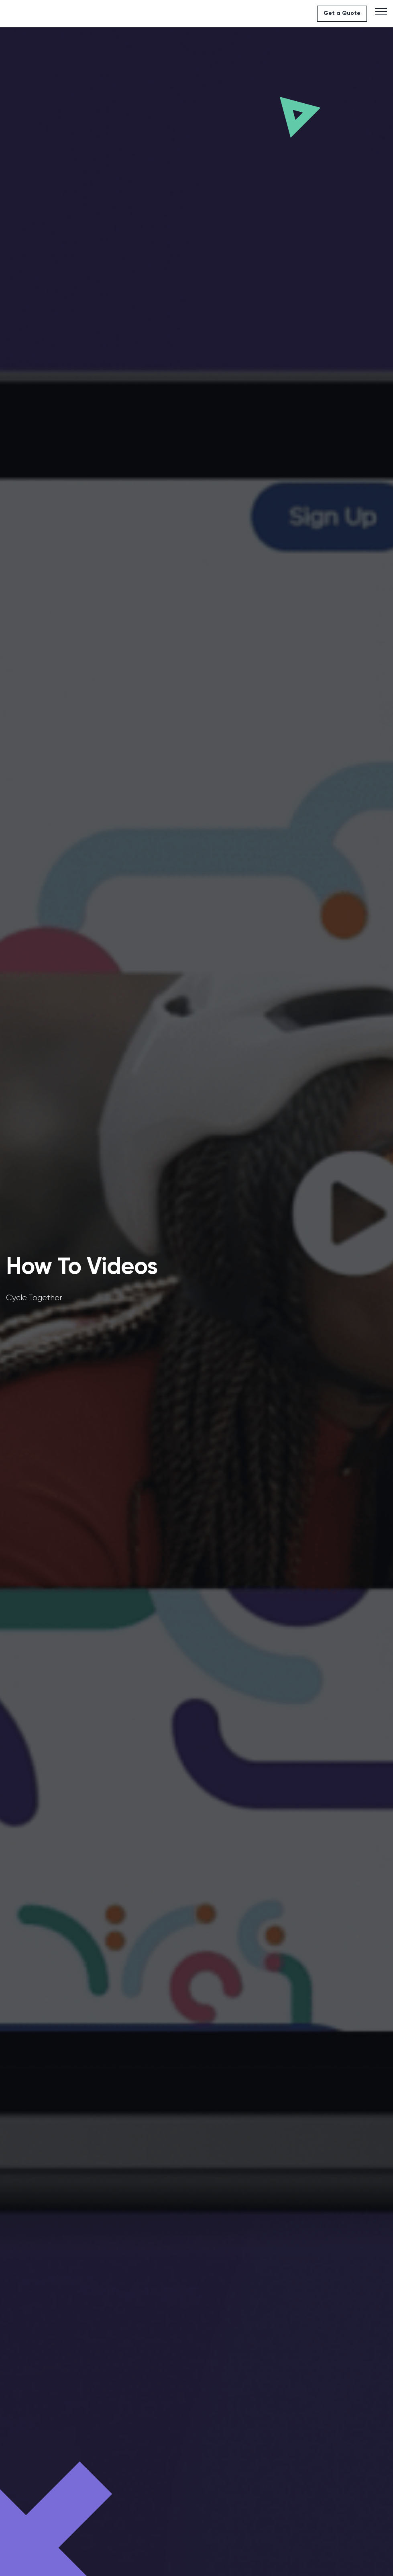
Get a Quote (342, 13)
